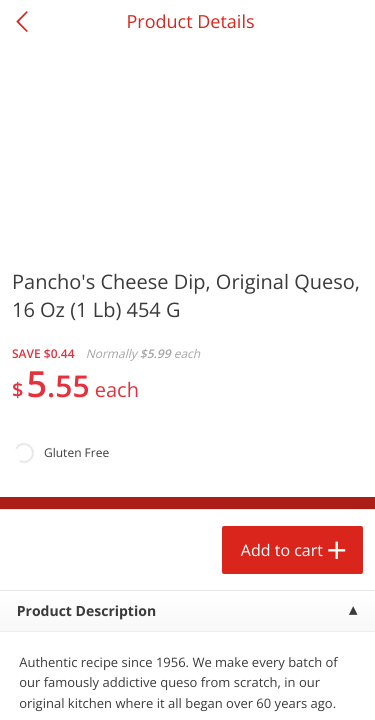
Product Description (86, 611)
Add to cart (282, 550)
